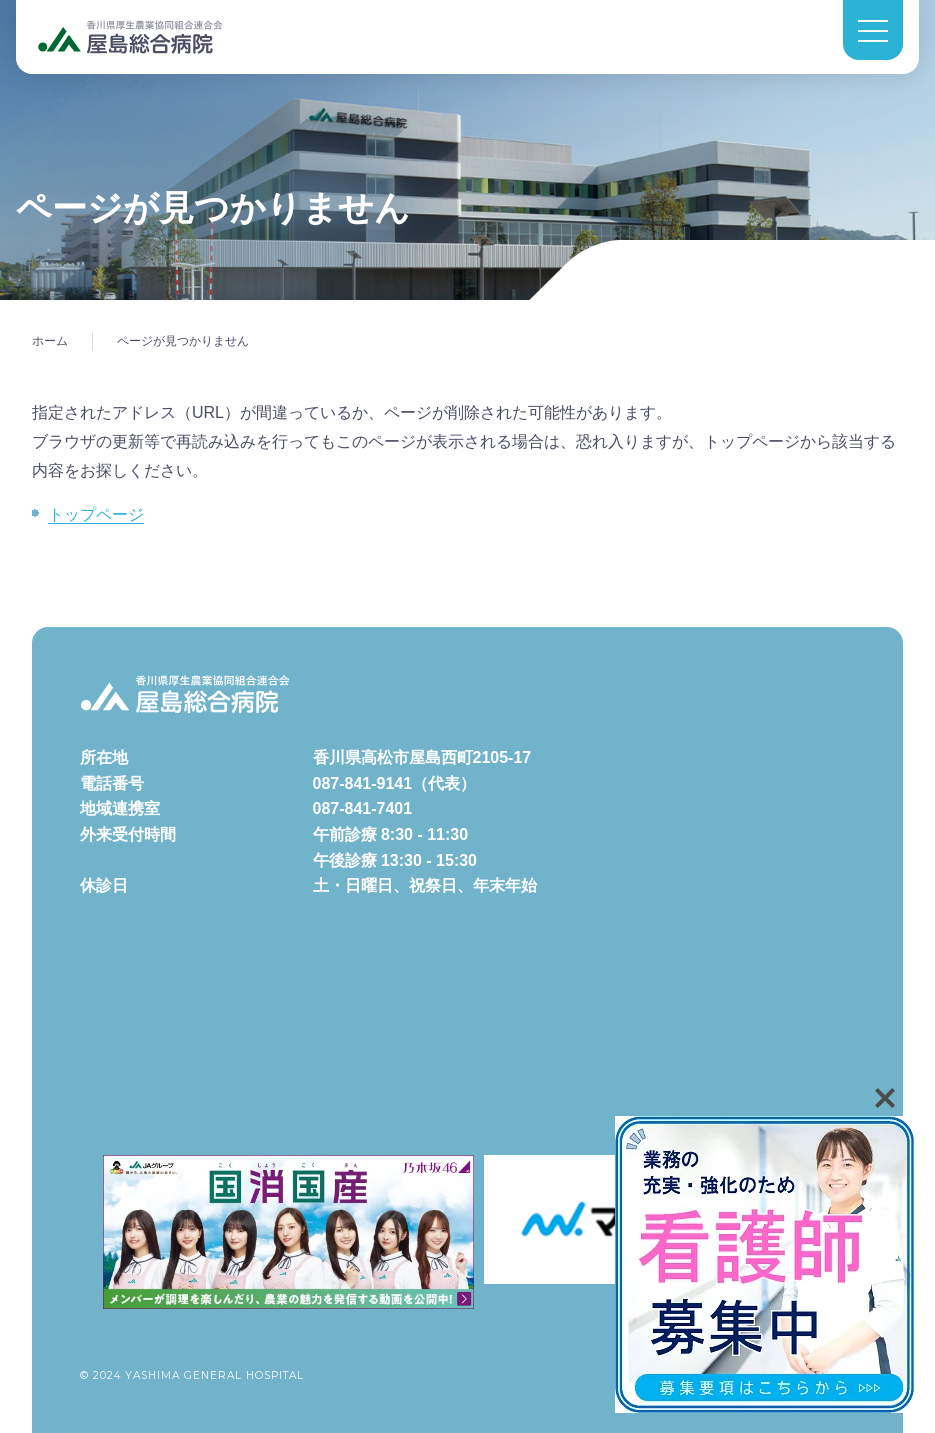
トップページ (96, 514)
